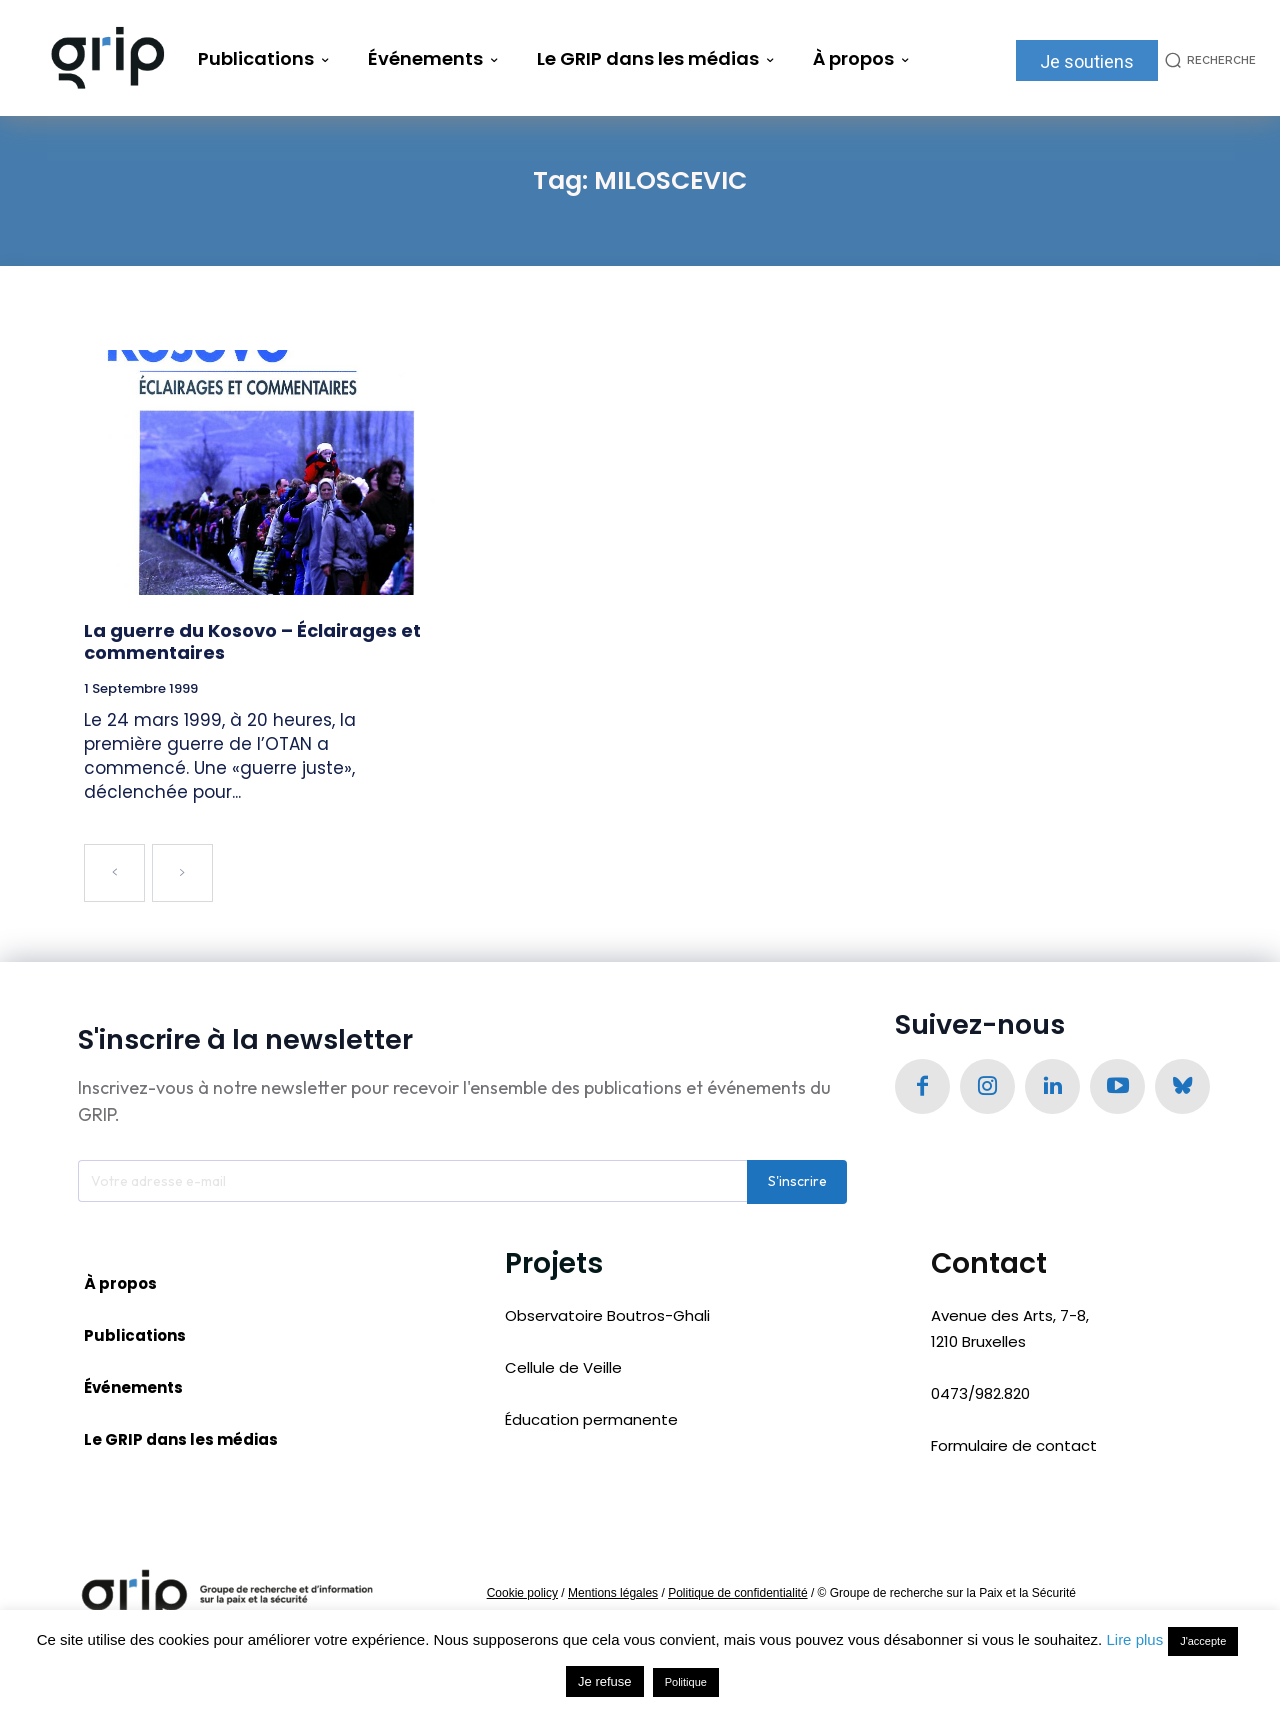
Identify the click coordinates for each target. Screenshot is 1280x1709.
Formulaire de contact (1014, 1447)
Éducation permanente (591, 1421)
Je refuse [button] (604, 1681)
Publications (135, 1336)
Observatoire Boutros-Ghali (607, 1316)
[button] (1207, 60)
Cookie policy (522, 1594)
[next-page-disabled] (182, 873)
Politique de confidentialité (737, 1594)
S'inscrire (797, 1183)
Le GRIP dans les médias (181, 1440)
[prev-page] (114, 873)
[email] (412, 1183)
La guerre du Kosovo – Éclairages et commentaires (252, 641)
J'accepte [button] (1203, 1641)
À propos (120, 1284)
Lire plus (1134, 1639)
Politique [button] (686, 1682)
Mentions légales (613, 1594)
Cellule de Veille (563, 1369)
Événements (133, 1388)
